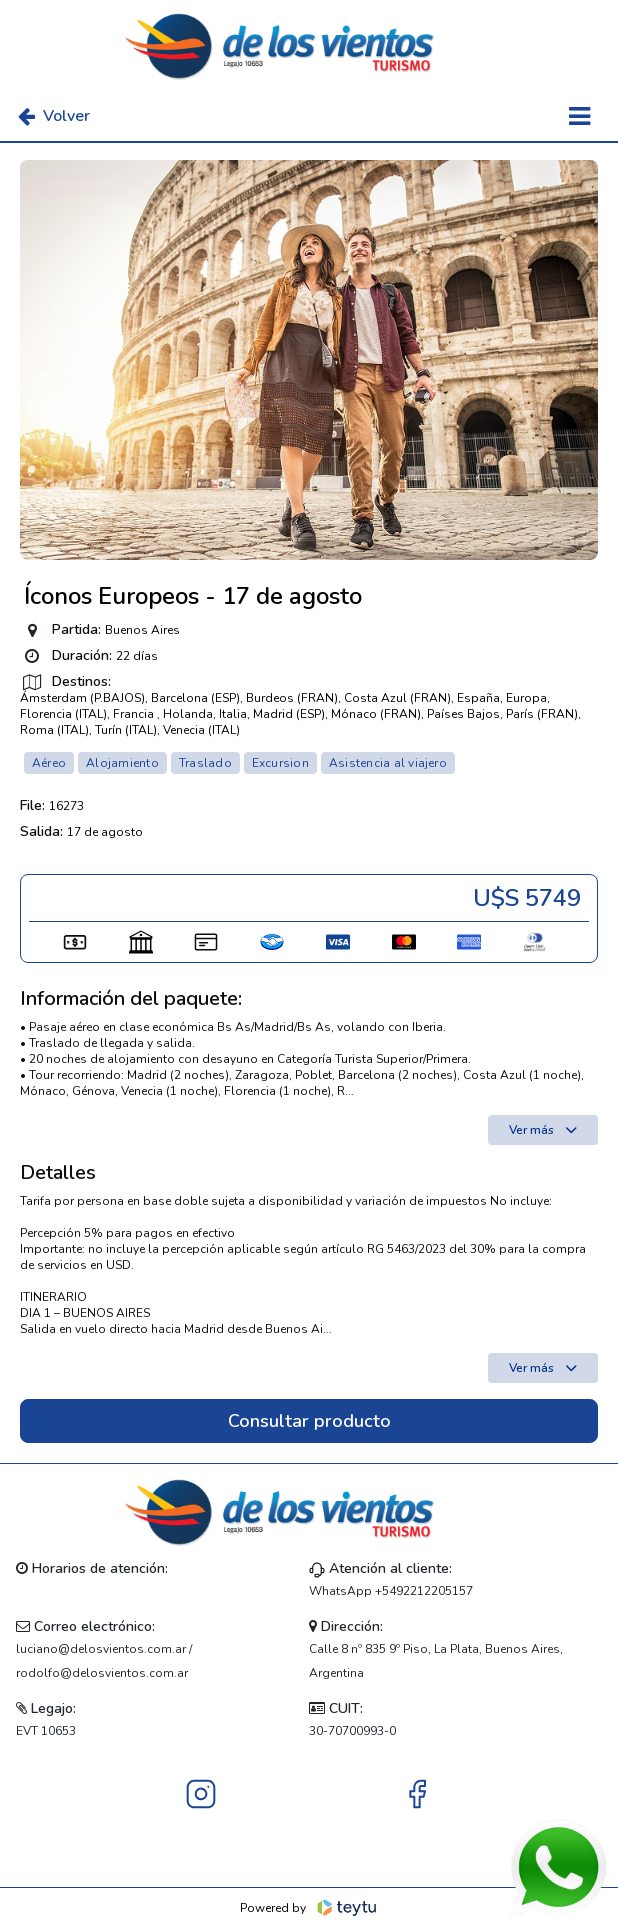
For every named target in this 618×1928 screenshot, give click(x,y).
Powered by (309, 1908)
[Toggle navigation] (579, 116)
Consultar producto (309, 1421)
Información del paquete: (131, 999)
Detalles (58, 1173)
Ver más (543, 1130)
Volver (54, 116)
